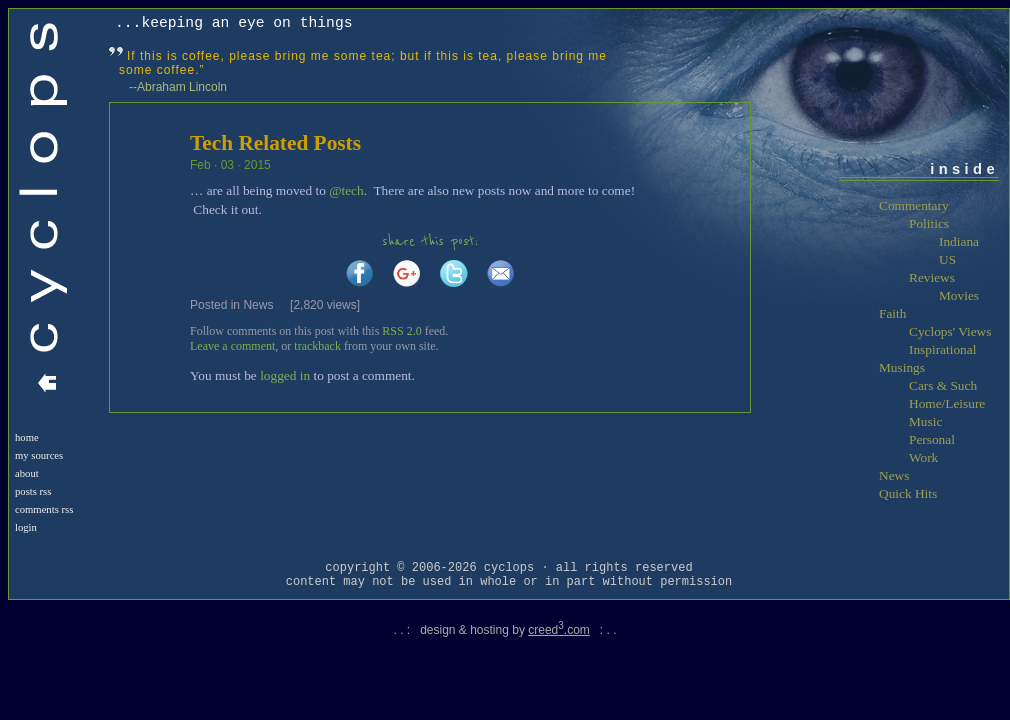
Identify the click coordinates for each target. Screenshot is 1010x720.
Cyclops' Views (950, 331)
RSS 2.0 (401, 331)
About (27, 473)
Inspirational (942, 349)
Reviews (932, 277)
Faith (892, 313)
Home (27, 437)
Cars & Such (943, 385)
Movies (959, 295)
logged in (285, 375)
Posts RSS (33, 491)
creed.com (559, 630)
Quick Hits (908, 493)
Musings (902, 367)
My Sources (39, 455)
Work (923, 457)
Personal (932, 439)
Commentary (914, 205)
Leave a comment (232, 346)
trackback (317, 346)
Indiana (959, 241)
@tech (346, 190)
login (26, 527)
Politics (929, 223)
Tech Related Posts (275, 143)
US (947, 259)
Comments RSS (44, 509)
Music (925, 421)
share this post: (430, 241)
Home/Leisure (947, 403)
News (258, 305)
